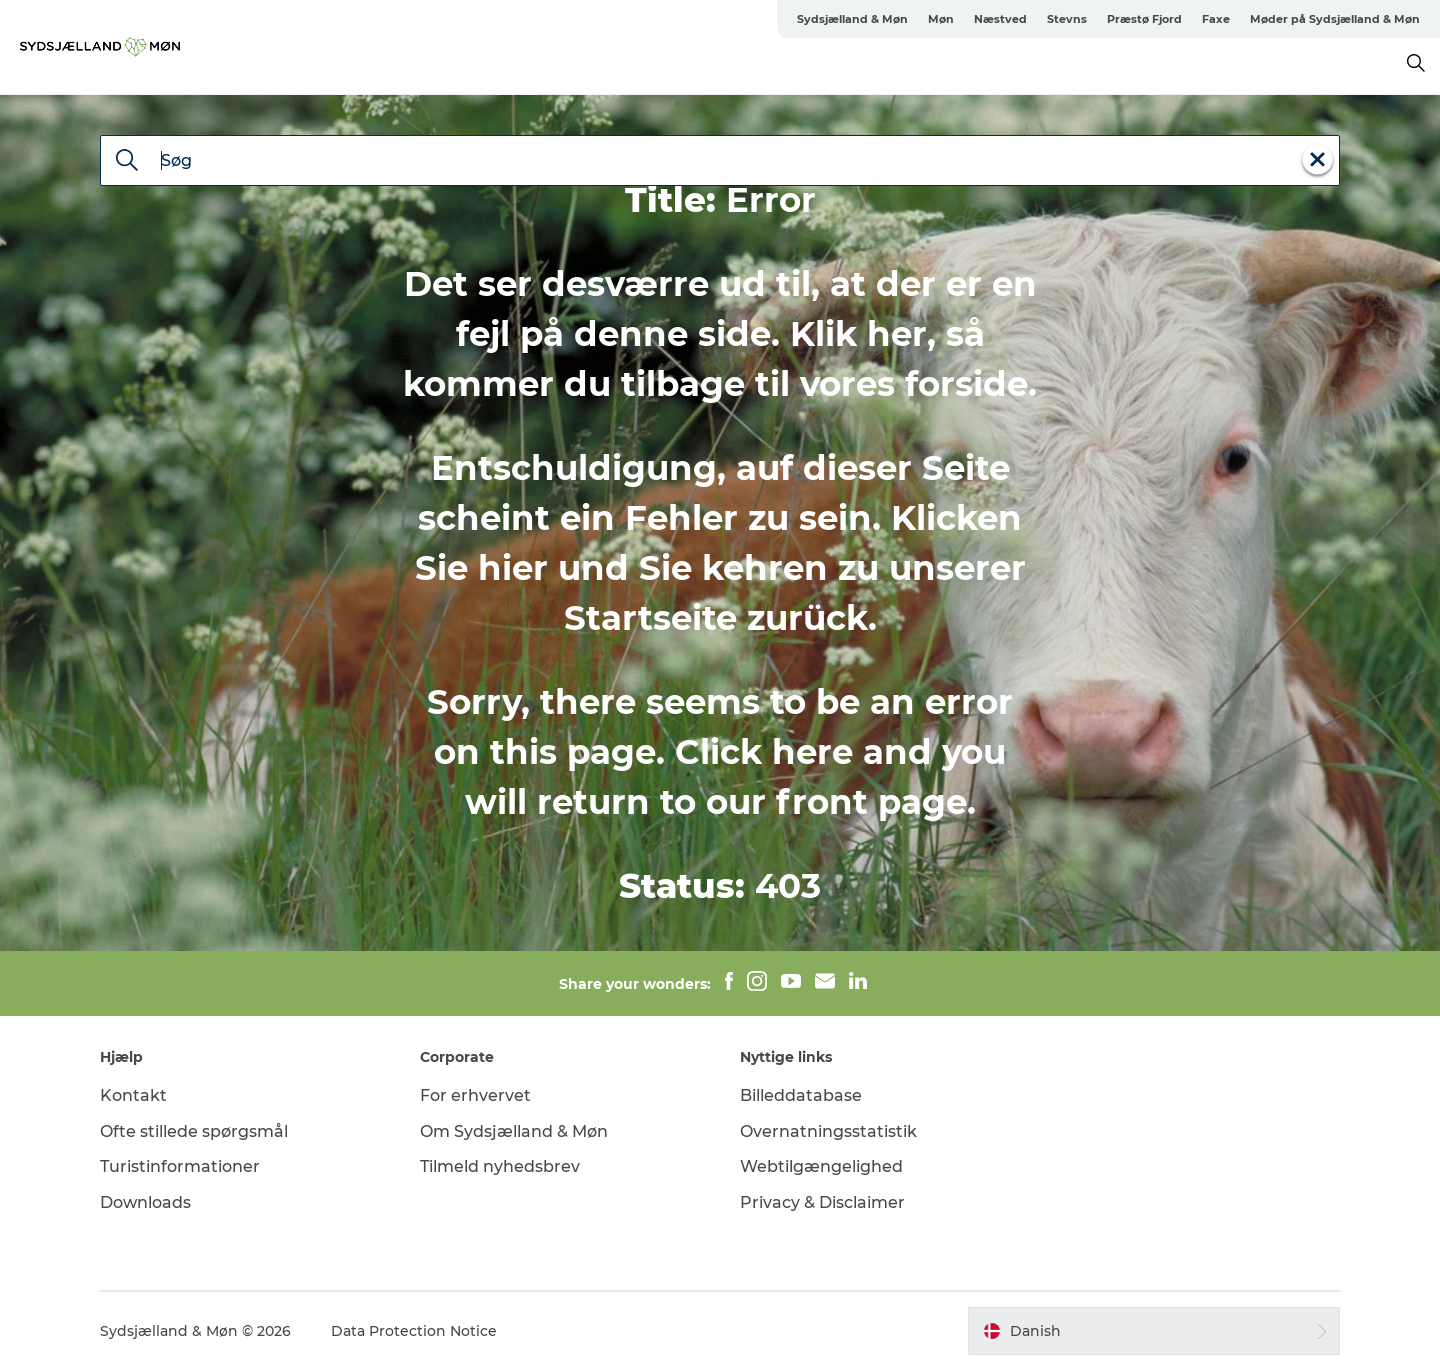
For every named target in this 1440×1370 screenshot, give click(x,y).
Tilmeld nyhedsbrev (500, 1166)
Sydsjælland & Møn (852, 19)
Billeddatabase (801, 1095)
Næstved (1000, 19)
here (812, 752)
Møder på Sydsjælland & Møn (1335, 19)
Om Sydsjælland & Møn (514, 1131)
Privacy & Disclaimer (822, 1202)
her (897, 334)
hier (513, 568)
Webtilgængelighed (821, 1166)
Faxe (1216, 19)
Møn (941, 19)
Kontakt (133, 1095)
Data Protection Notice (414, 1331)
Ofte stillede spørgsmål (194, 1131)
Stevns (1067, 19)
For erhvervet (475, 1095)
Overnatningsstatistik (828, 1131)
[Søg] (127, 162)
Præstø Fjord (1144, 19)
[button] (1154, 1331)
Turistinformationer (180, 1166)
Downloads (145, 1202)
